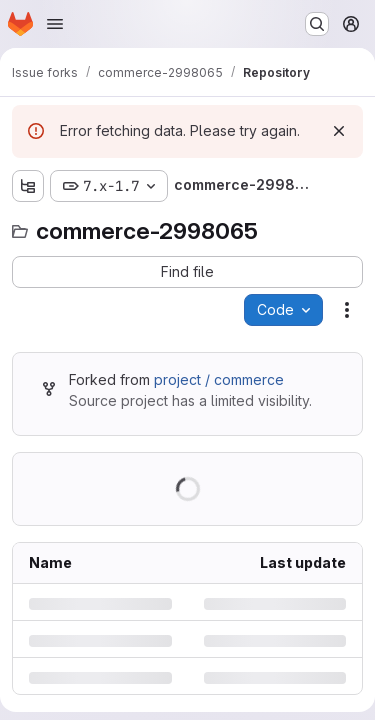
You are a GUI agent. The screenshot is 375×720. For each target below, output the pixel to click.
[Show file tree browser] (28, 186)
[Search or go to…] (317, 24)
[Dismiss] (339, 131)
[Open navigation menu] (55, 24)
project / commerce (219, 379)
